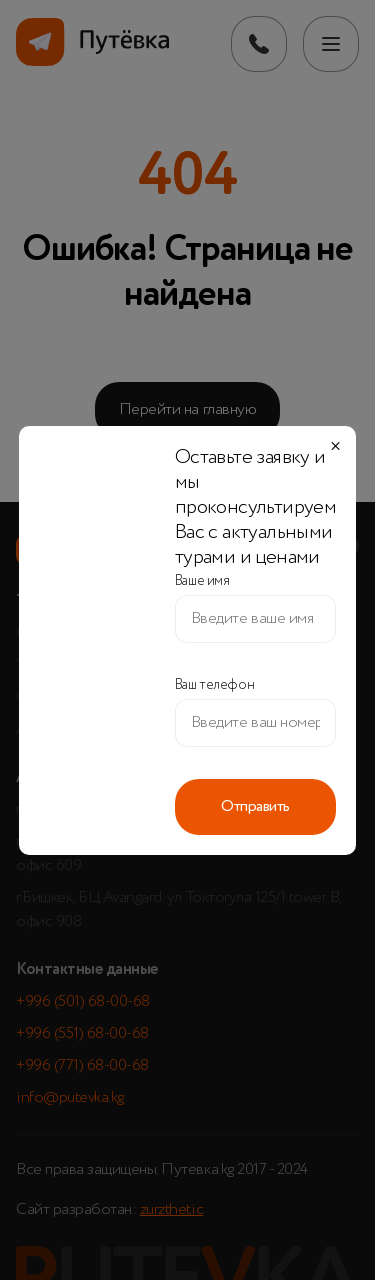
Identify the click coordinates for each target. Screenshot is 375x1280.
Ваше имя (202, 581)
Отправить (255, 807)
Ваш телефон (214, 685)
